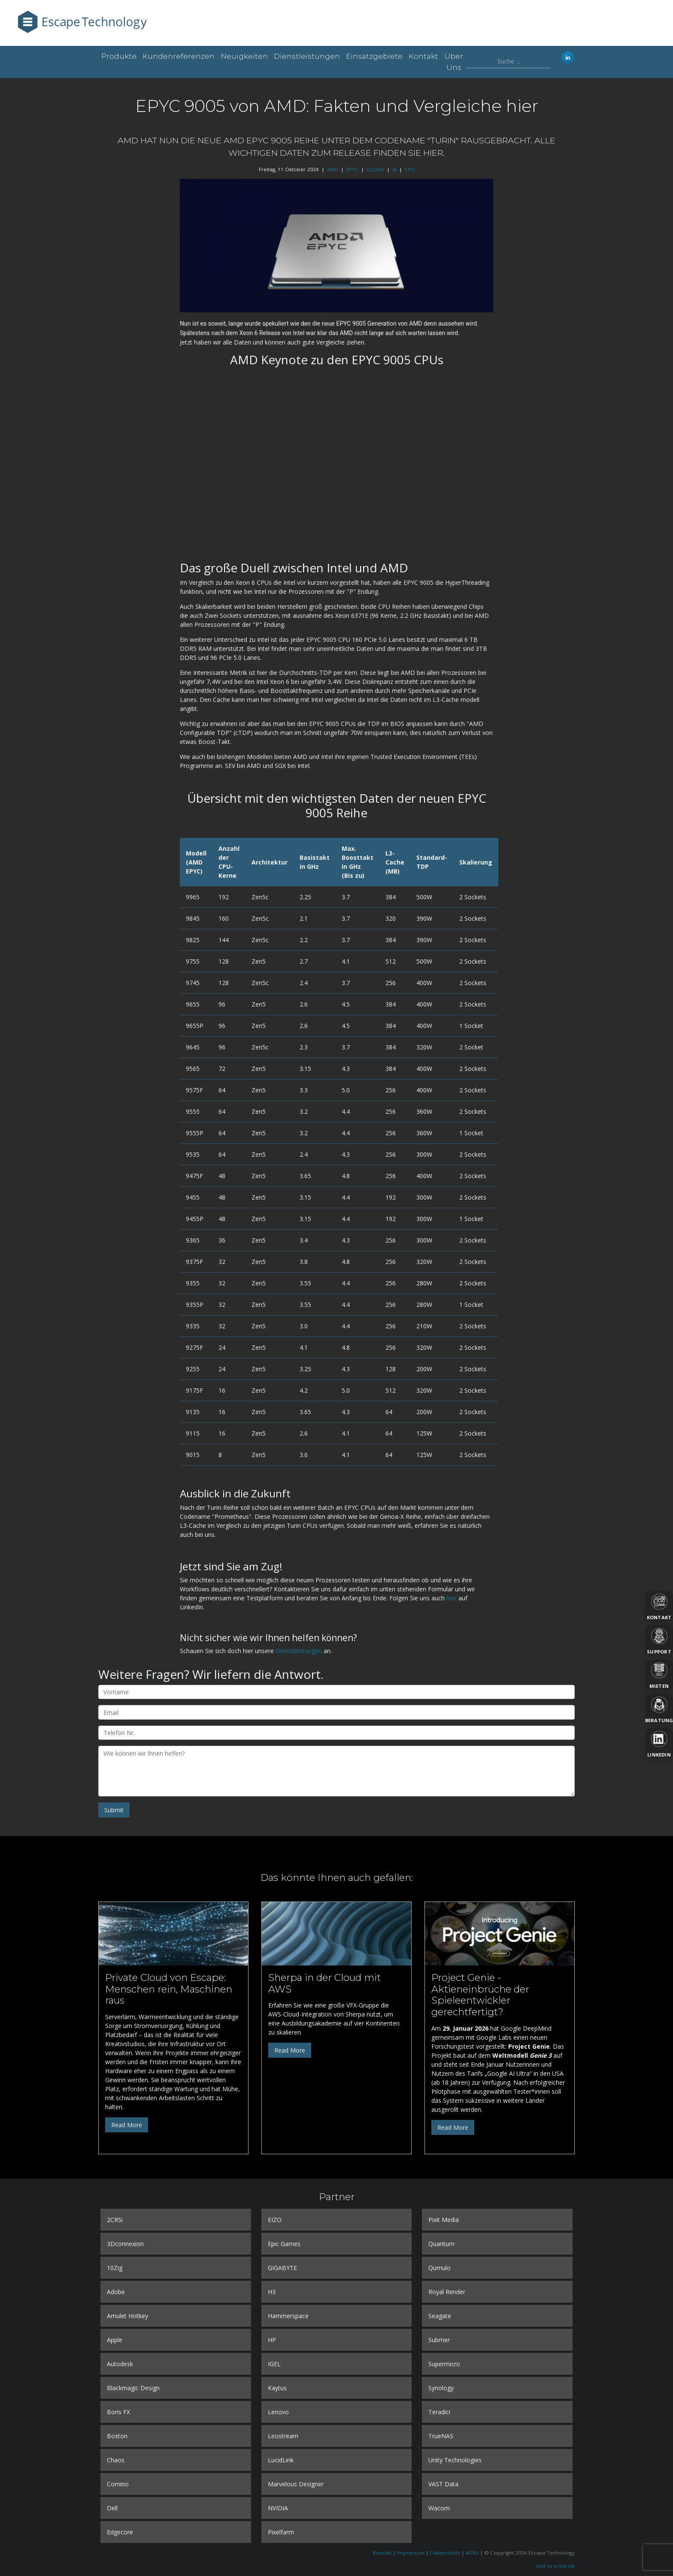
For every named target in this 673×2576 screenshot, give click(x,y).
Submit (114, 1810)
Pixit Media (443, 2220)
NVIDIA (278, 2508)
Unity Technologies (455, 2460)
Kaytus (277, 2388)
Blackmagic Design (133, 2388)
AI (394, 169)
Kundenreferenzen (178, 56)
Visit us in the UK (555, 2566)
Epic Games (284, 2244)
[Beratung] (659, 1709)
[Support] (659, 1640)
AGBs (472, 2552)
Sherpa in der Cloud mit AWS (324, 1983)
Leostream (283, 2436)
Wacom (439, 2508)
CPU (410, 169)
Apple (114, 2340)
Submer (439, 2340)
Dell (112, 2508)
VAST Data (443, 2484)
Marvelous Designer (296, 2484)
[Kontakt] (659, 1606)
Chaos (115, 2460)
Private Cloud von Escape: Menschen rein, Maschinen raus (168, 1989)
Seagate (439, 2316)
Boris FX (118, 2412)
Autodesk (120, 2364)
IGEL (274, 2364)
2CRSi (115, 2220)
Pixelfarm (281, 2532)
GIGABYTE (282, 2268)
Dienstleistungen (307, 56)
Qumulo (439, 2268)
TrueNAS (440, 2436)
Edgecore (120, 2532)
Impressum (410, 2552)
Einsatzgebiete (374, 56)
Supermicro (444, 2364)
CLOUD (375, 169)
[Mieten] (659, 1675)
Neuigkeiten (244, 56)
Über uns (453, 62)
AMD (332, 169)
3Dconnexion (125, 2244)
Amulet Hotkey (127, 2316)
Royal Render (446, 2292)
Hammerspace (288, 2316)
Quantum (441, 2244)
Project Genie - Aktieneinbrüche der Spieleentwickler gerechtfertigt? (480, 1994)
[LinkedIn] (659, 1743)
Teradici (439, 2412)
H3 (272, 2292)
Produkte (118, 56)
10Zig (114, 2268)
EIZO (275, 2220)
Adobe (116, 2292)
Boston (117, 2436)
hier (451, 1598)
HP (272, 2340)
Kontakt (423, 56)
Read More (126, 2125)
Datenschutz (445, 2552)
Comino (118, 2484)
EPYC (352, 169)
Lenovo (278, 2412)
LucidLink (281, 2460)
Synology (441, 2388)
